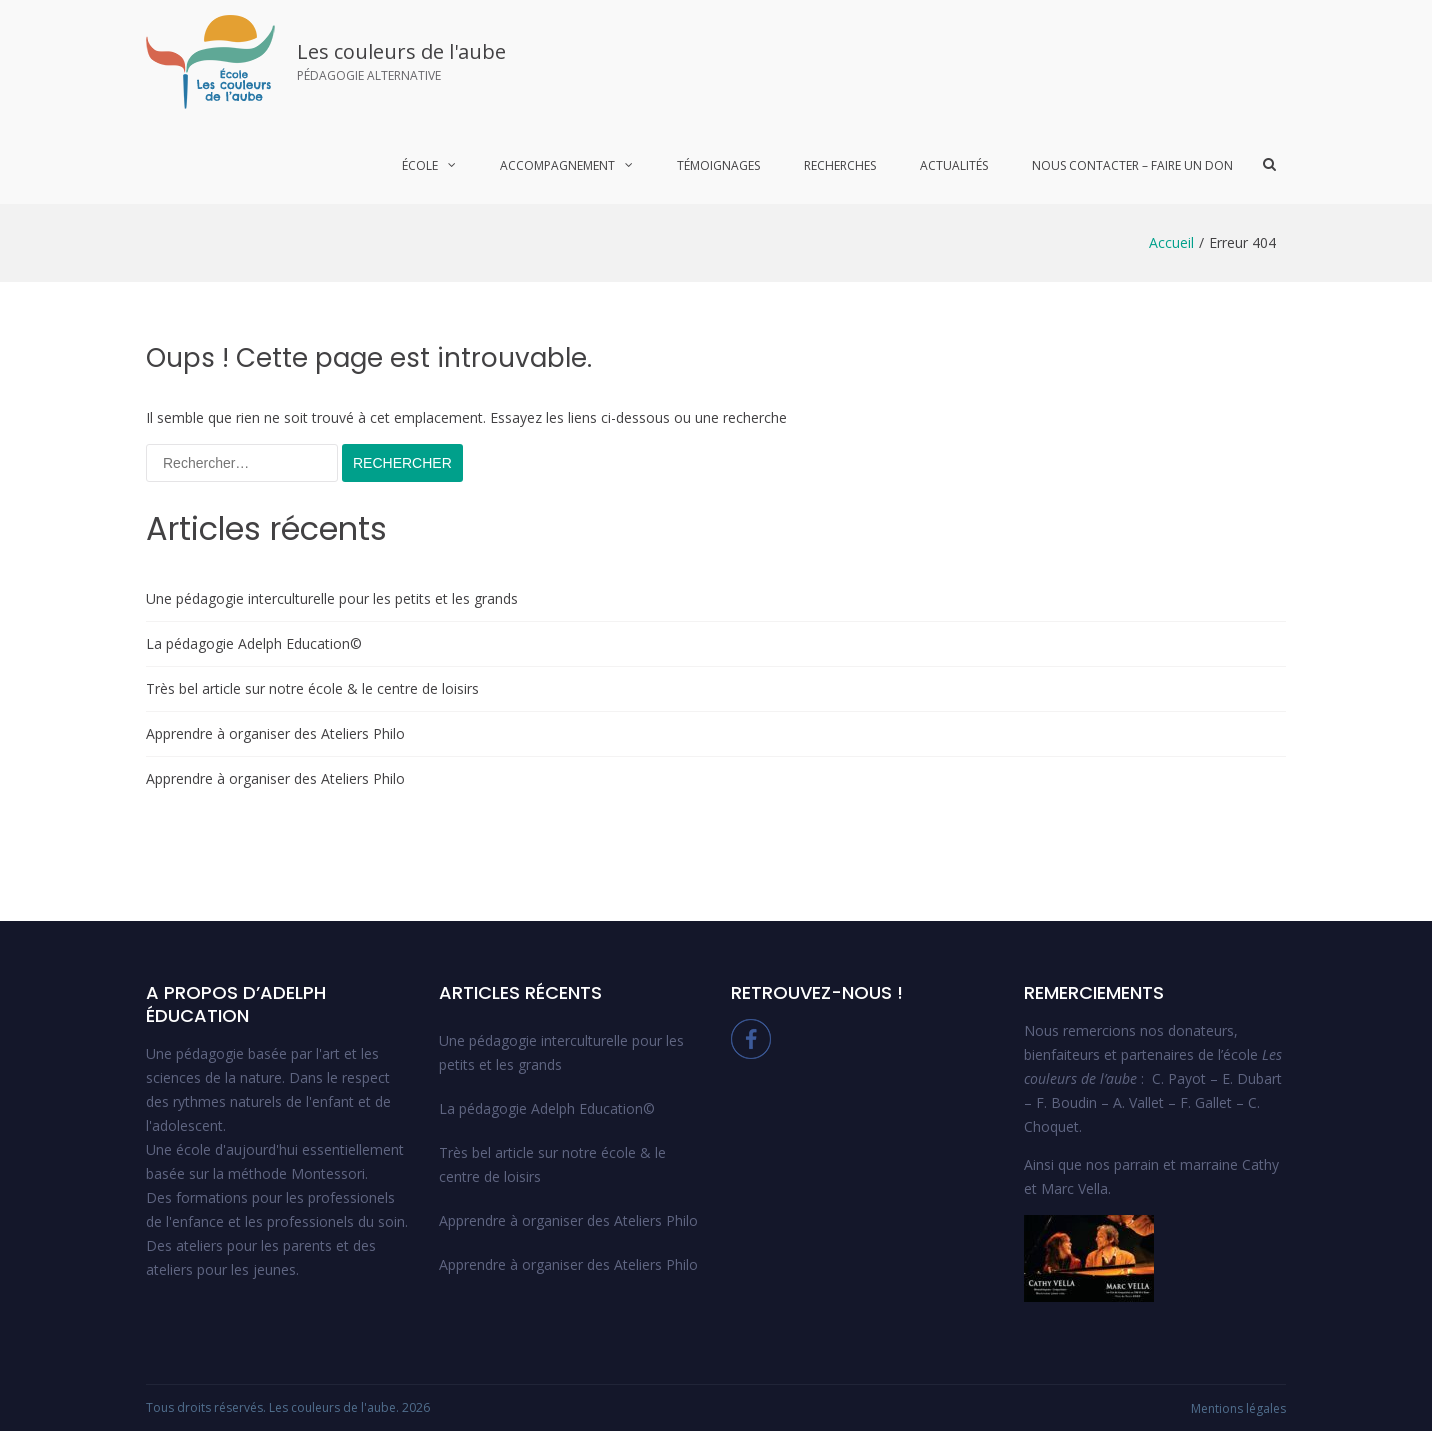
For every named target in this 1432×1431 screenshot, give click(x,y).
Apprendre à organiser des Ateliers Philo (275, 733)
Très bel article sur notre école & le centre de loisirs (312, 688)
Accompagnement (557, 165)
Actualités (954, 165)
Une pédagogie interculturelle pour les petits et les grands (332, 598)
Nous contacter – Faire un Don (1132, 165)
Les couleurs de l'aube (401, 51)
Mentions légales (1238, 1408)
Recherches (840, 165)
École (420, 165)
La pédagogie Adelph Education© (254, 643)
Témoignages (718, 165)
